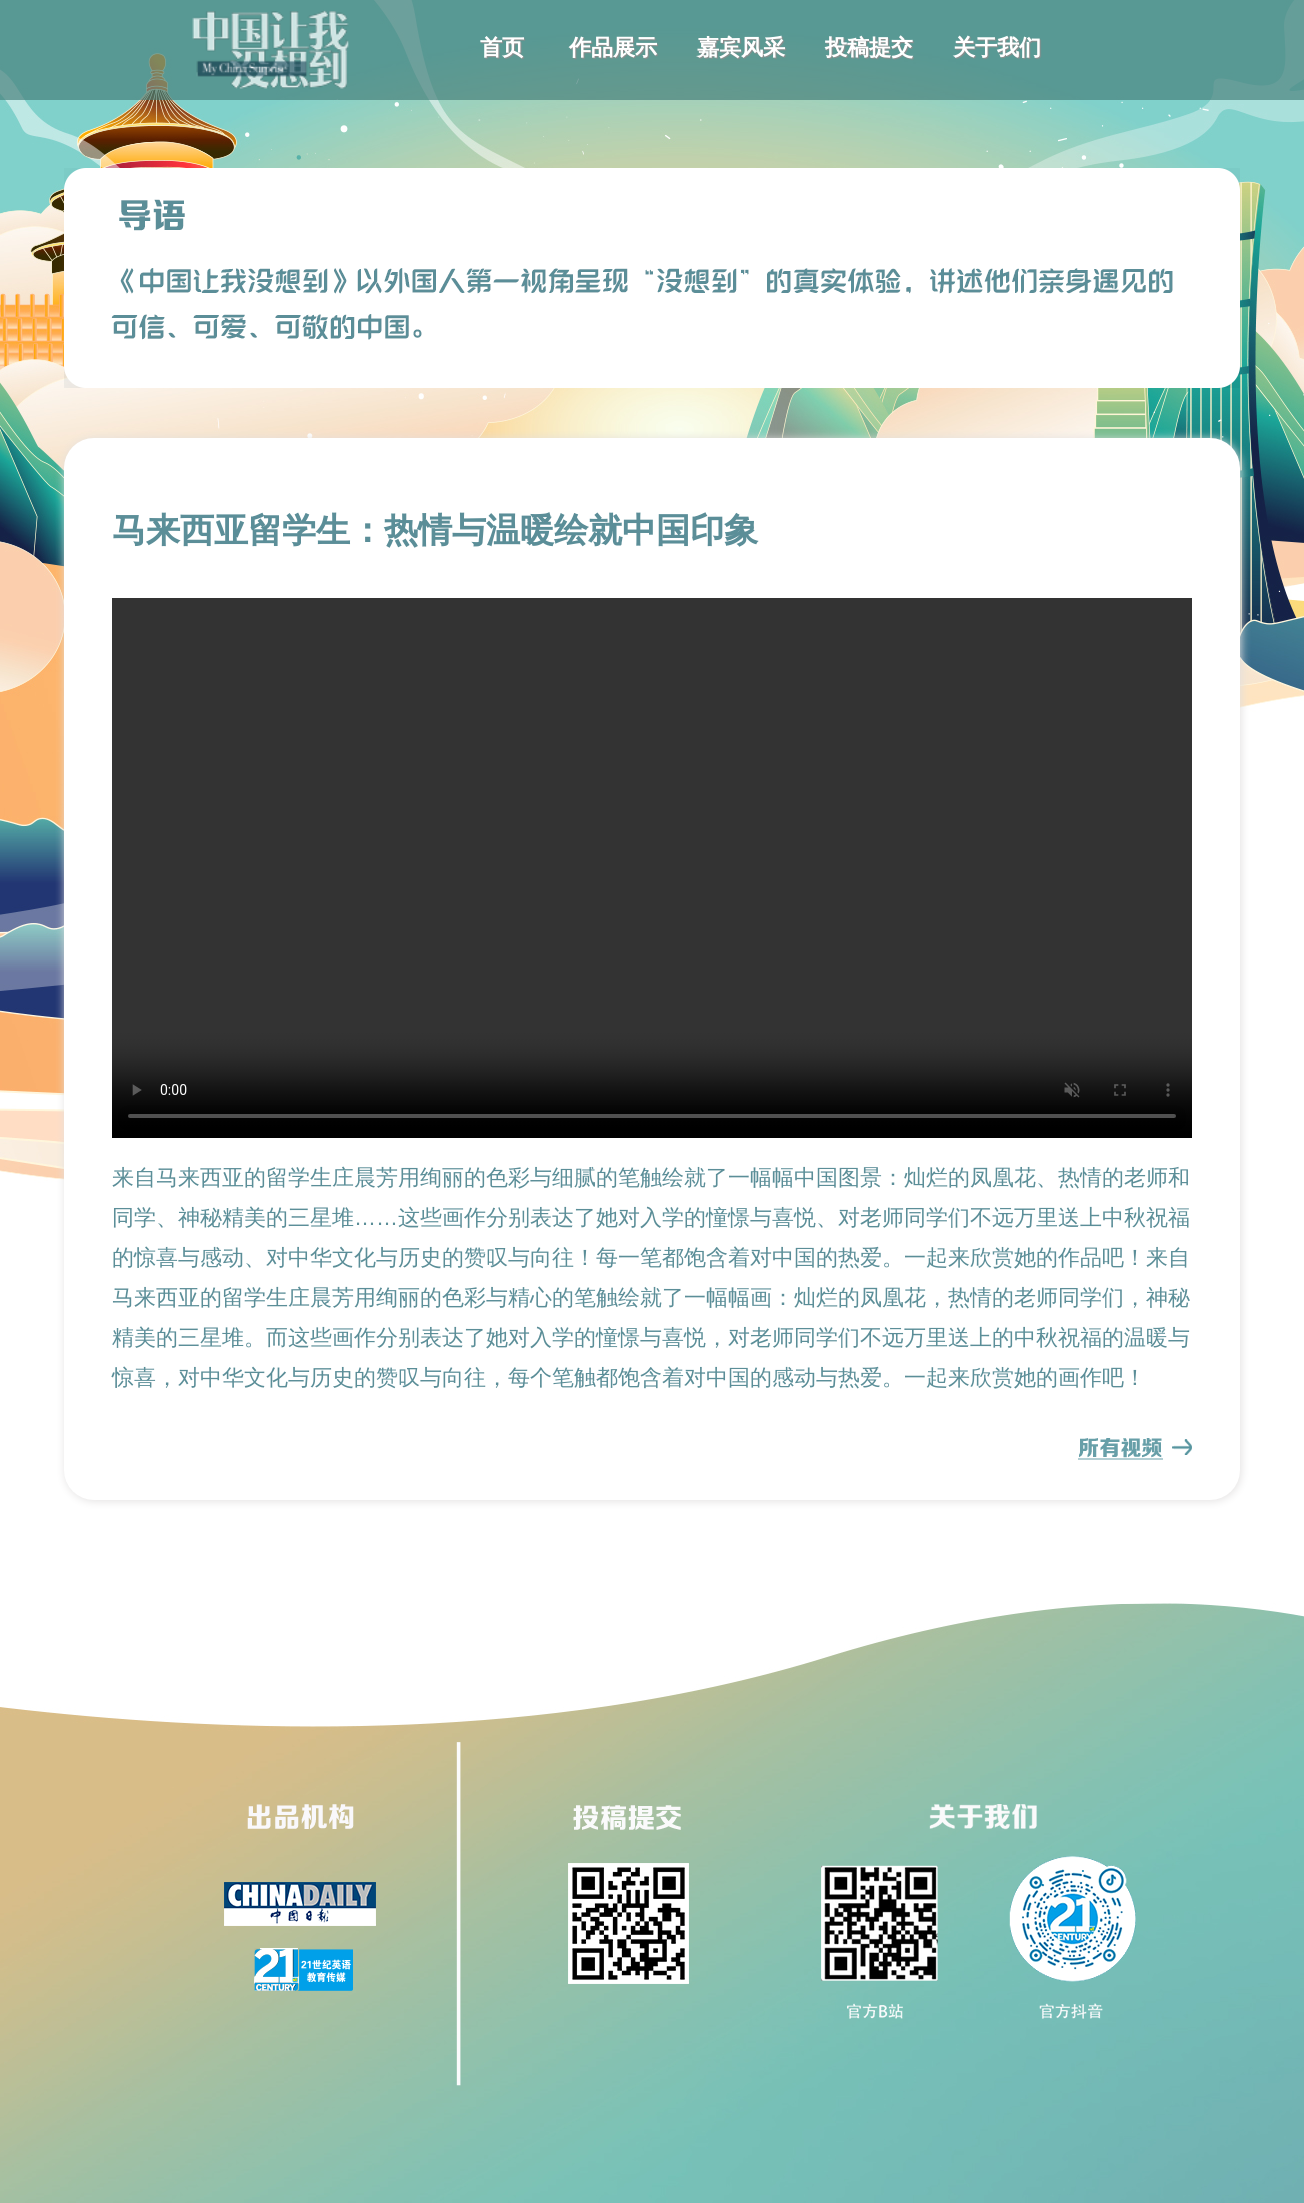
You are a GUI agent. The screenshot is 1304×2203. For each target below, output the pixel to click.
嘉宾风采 (741, 47)
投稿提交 (869, 47)
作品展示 (613, 47)
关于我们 (997, 47)
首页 (502, 47)
